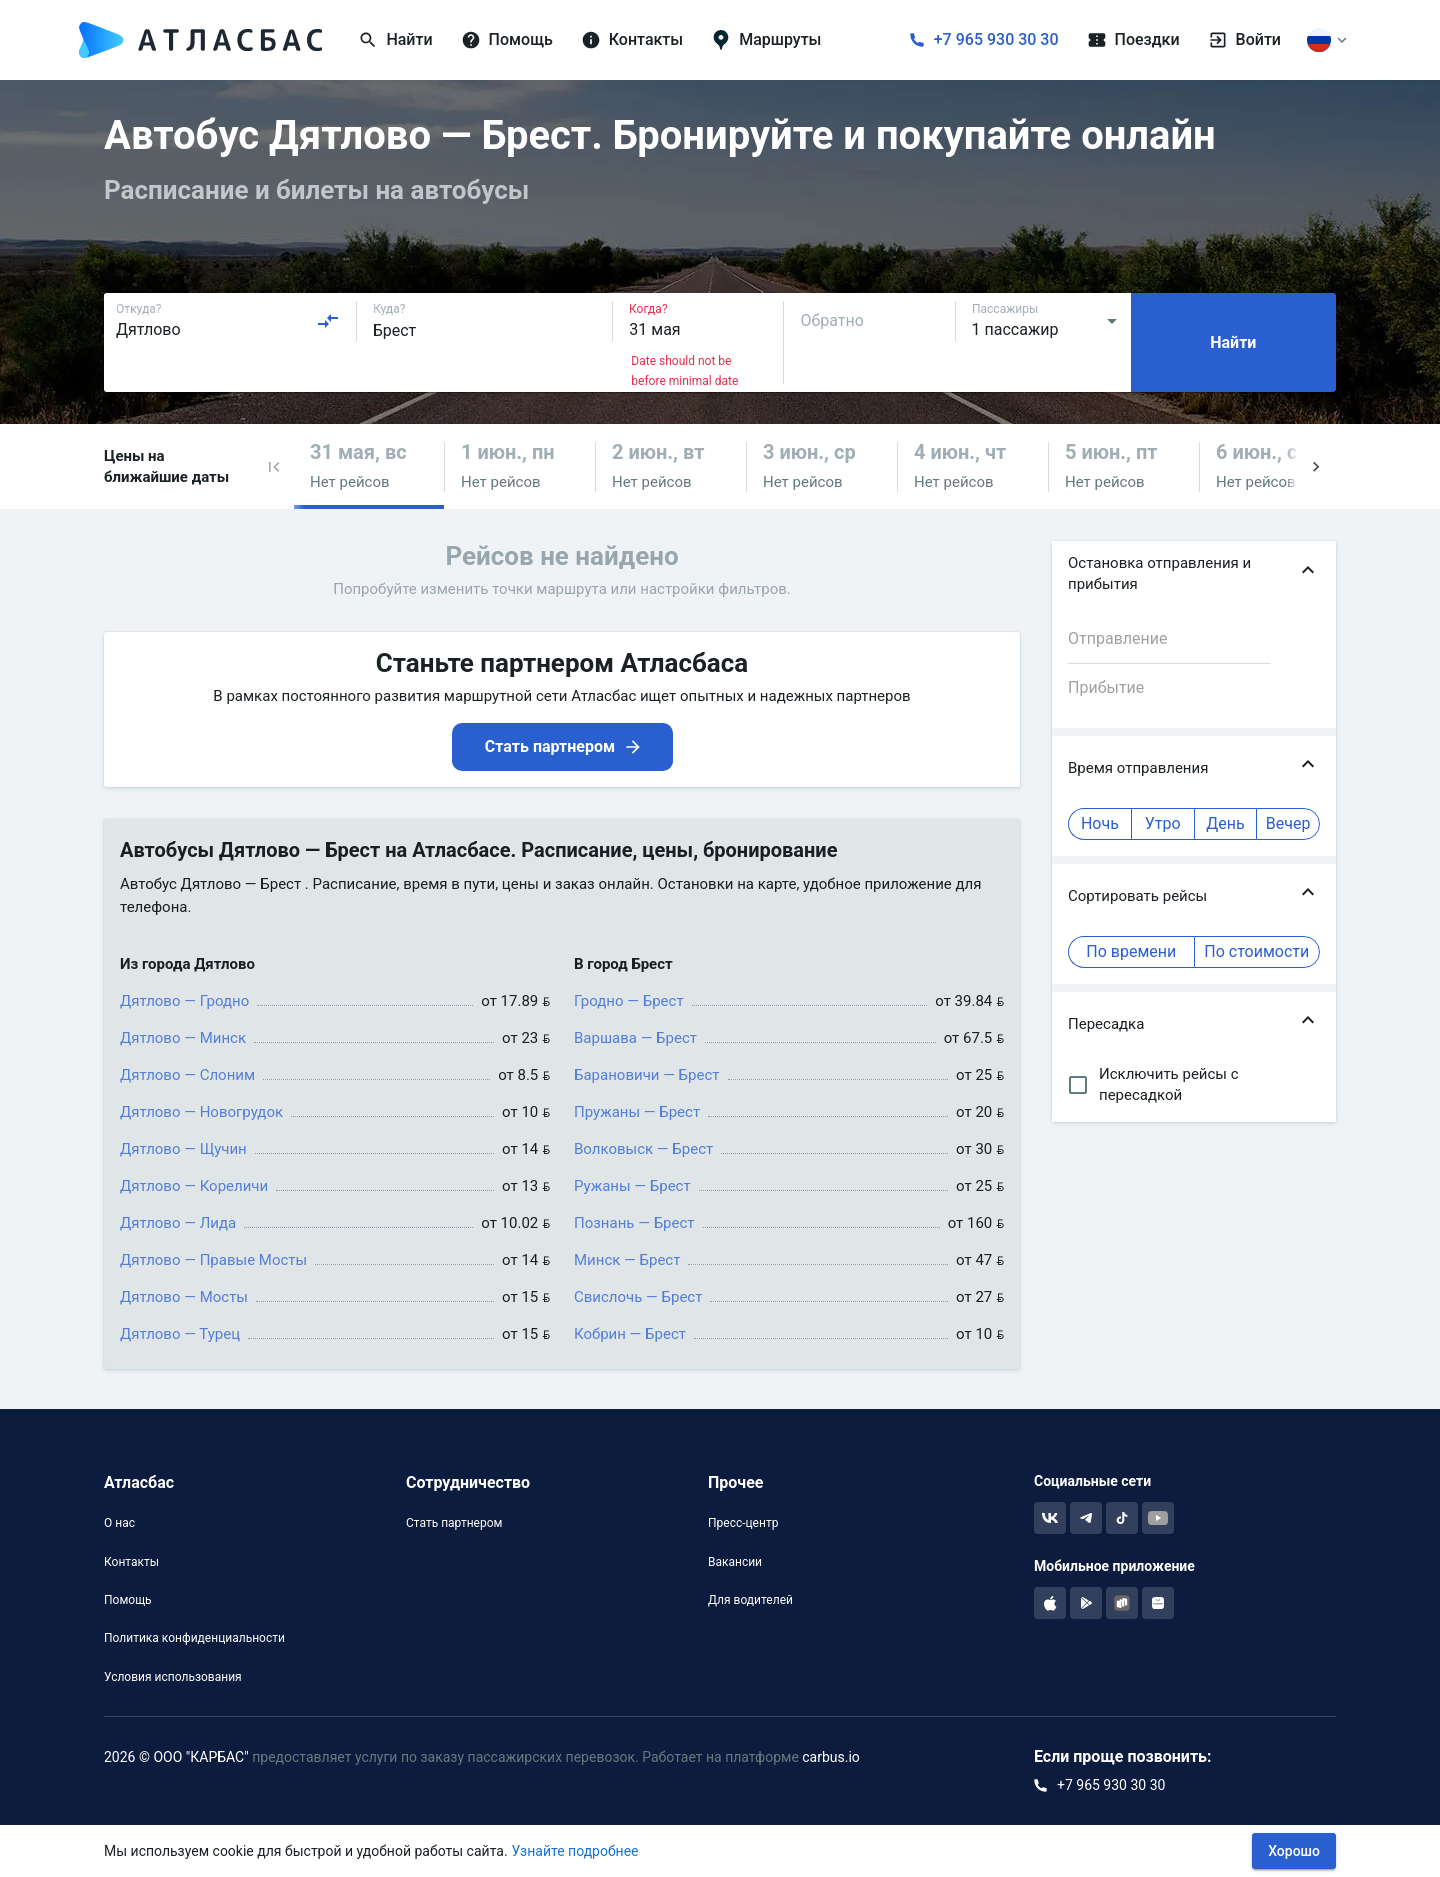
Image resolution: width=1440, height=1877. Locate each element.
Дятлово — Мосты (184, 1297)
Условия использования (173, 1677)
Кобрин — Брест (630, 1334)
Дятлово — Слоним (187, 1075)
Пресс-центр (743, 1523)
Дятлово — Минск (183, 1038)
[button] (274, 466)
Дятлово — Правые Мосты (213, 1260)
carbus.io (831, 1757)
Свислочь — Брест (638, 1297)
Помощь (128, 1600)
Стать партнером (454, 1523)
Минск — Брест (627, 1260)
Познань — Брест (634, 1223)
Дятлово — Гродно (184, 1001)
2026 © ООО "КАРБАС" (176, 1757)
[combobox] (228, 321)
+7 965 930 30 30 (996, 39)
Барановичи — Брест (647, 1075)
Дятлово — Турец (180, 1334)
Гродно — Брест (629, 1001)
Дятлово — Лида (178, 1223)
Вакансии (735, 1562)
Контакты (131, 1562)
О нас (119, 1523)
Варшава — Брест (635, 1038)
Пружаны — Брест (637, 1112)
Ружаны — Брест (632, 1186)
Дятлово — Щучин (183, 1149)
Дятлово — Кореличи (194, 1186)
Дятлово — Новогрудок (201, 1112)
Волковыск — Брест (643, 1149)
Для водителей (750, 1600)
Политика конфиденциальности (194, 1638)
